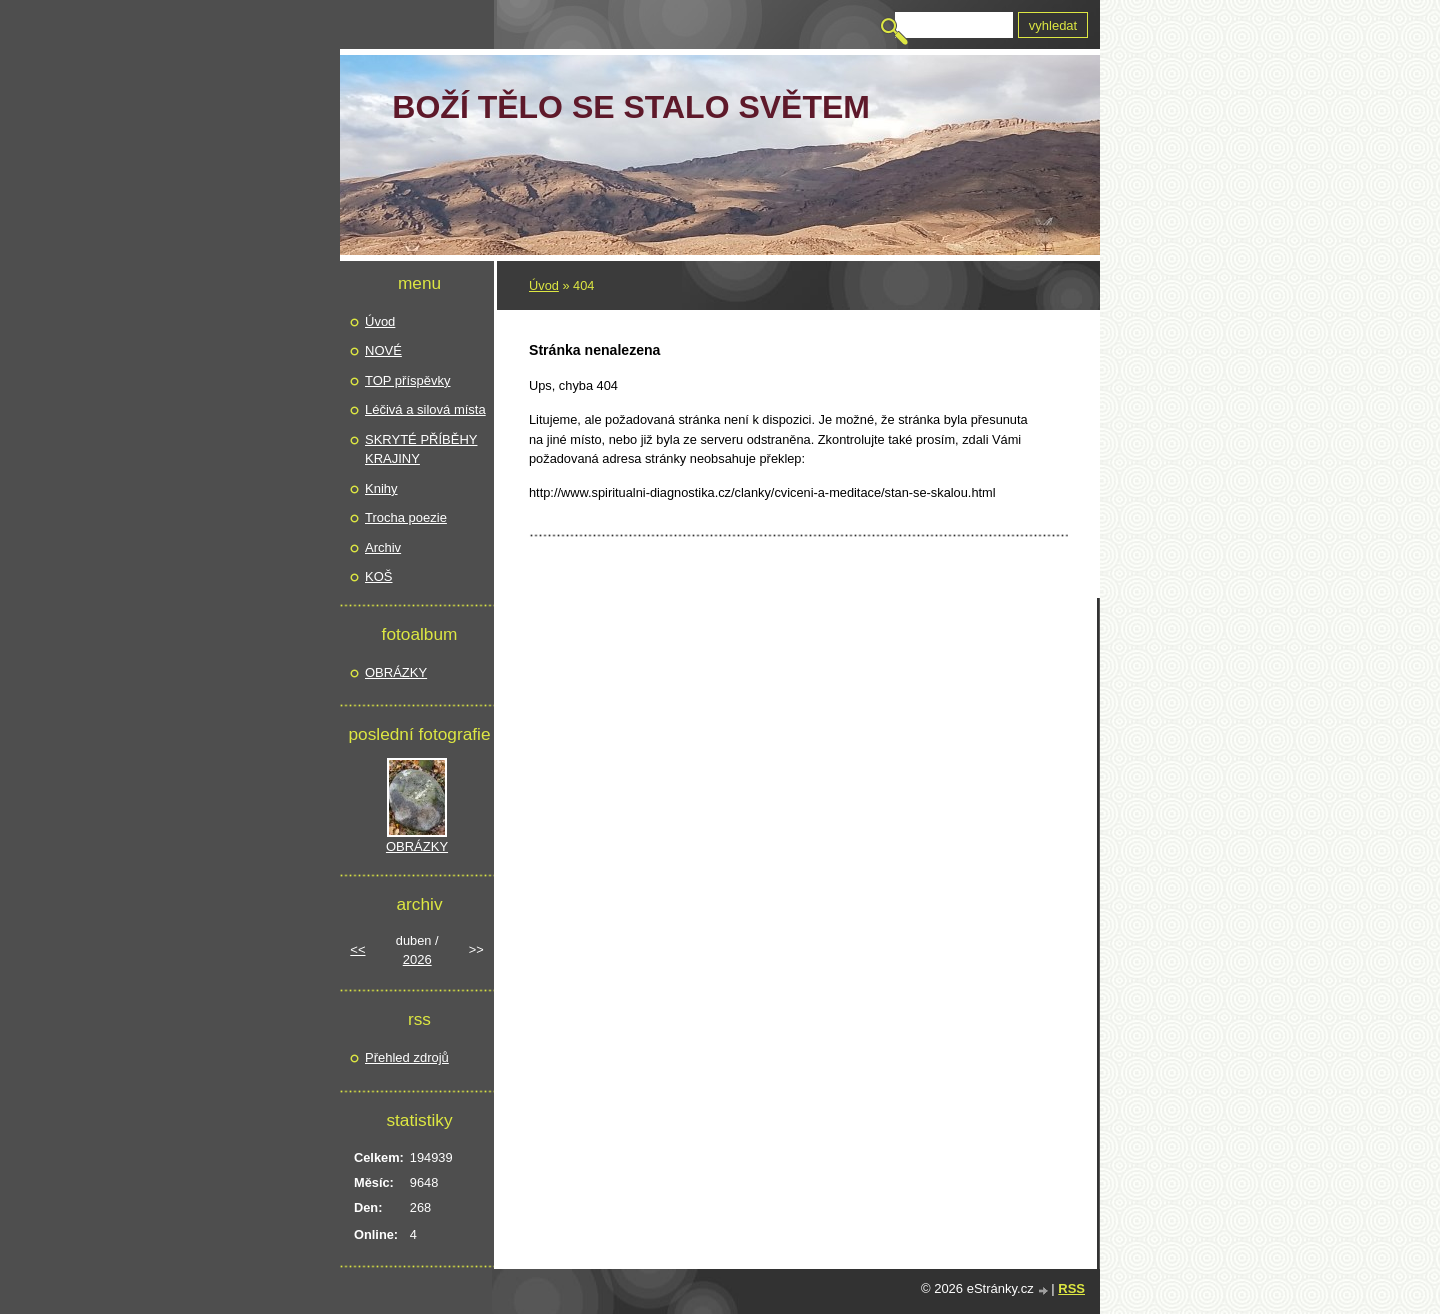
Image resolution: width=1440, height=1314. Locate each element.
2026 (417, 959)
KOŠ (378, 576)
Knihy (381, 488)
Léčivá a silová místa (425, 409)
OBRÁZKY (396, 672)
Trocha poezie (406, 517)
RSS (1071, 1288)
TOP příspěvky (408, 380)
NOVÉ (383, 350)
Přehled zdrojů (407, 1057)
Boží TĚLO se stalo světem (631, 107)
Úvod (544, 285)
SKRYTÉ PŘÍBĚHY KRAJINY (421, 449)
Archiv (383, 547)
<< (357, 949)
